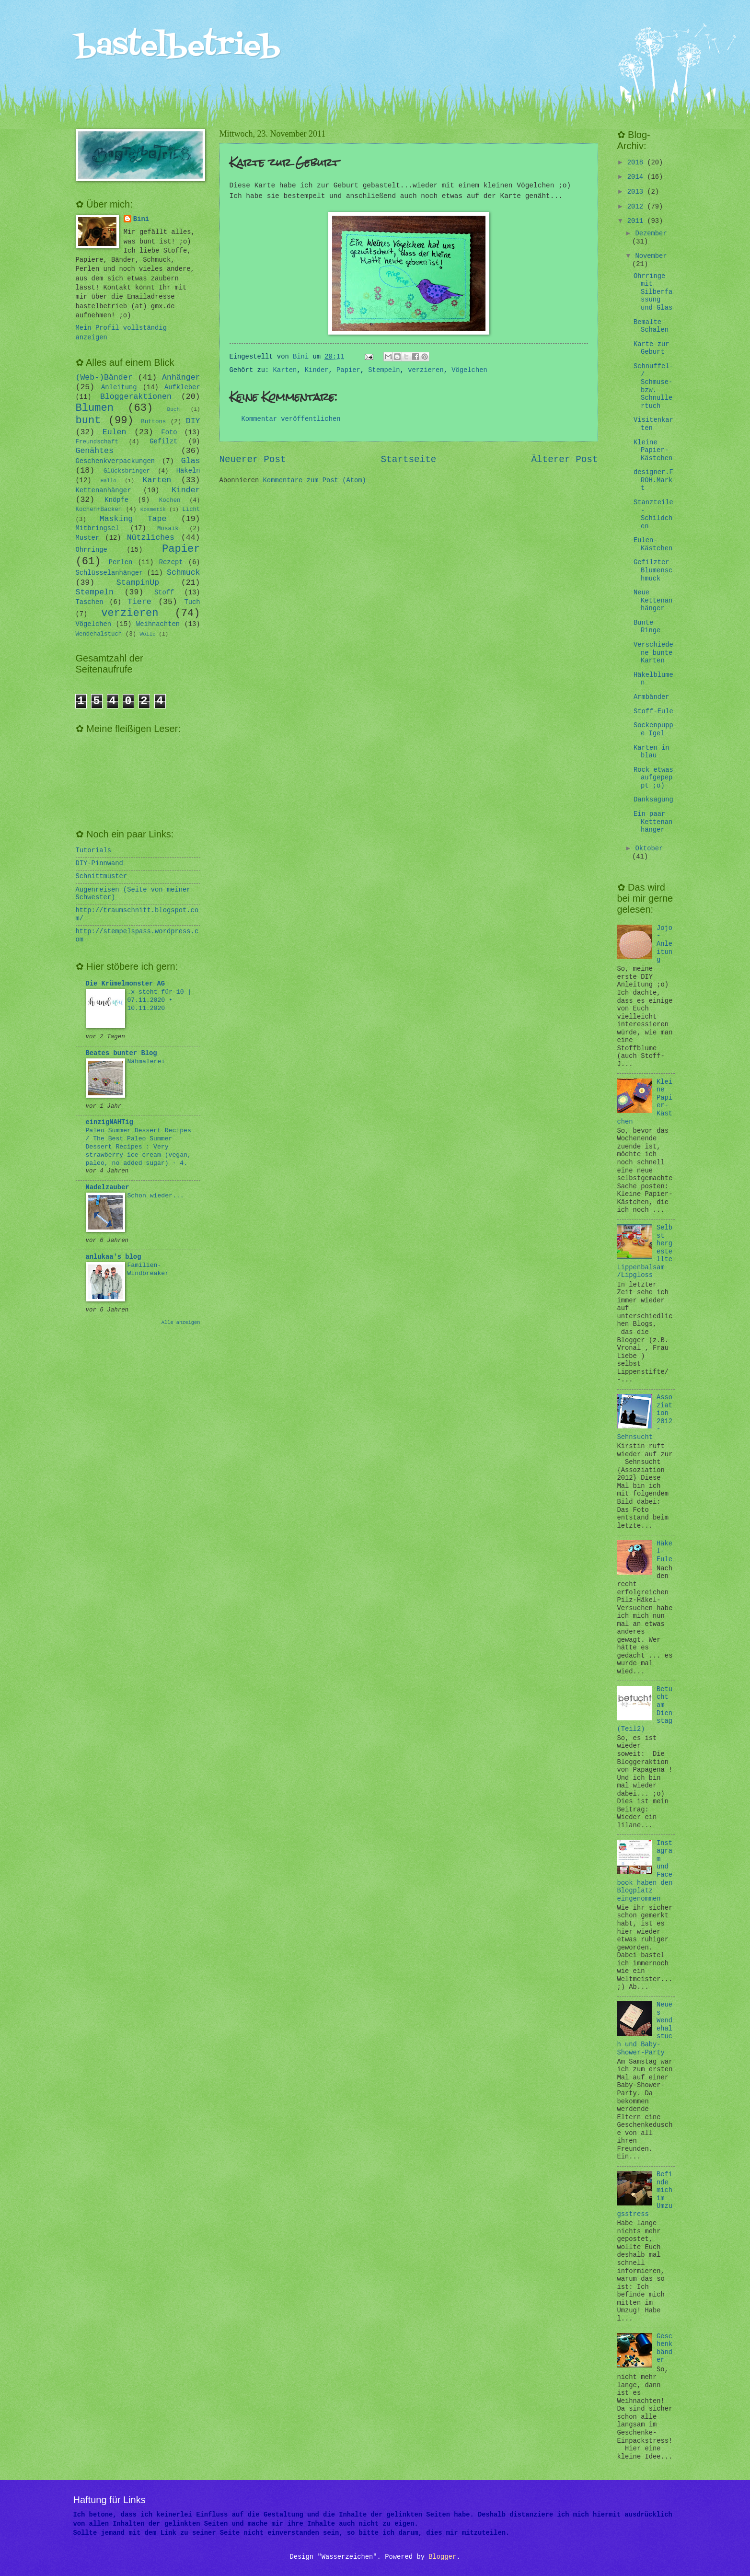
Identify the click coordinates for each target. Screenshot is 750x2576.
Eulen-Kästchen (653, 544)
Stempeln (384, 370)
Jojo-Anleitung (664, 944)
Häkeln (188, 471)
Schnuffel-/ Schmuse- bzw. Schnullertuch (653, 386)
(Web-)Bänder (104, 377)
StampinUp (137, 582)
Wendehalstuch (99, 634)
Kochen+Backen (99, 509)
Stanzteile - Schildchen (653, 514)
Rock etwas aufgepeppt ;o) (653, 777)
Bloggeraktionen (136, 396)
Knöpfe (116, 500)
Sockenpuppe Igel (653, 729)
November (651, 256)
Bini (141, 219)
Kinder (317, 370)
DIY (193, 421)
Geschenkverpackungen (115, 461)
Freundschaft (97, 442)
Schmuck (183, 572)
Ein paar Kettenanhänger (653, 822)
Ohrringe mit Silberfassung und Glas (653, 292)
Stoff (164, 592)
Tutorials (94, 850)
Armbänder (651, 697)
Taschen (90, 602)
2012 (637, 206)
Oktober (649, 848)
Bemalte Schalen (651, 326)
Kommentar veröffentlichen (291, 419)
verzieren (426, 370)
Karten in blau (651, 752)
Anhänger (181, 377)
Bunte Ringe (647, 627)
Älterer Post (564, 459)
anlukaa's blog (113, 1257)
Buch (173, 409)
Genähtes (95, 450)
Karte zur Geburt (651, 348)
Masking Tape (133, 518)
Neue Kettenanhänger (653, 600)
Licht (191, 509)
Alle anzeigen (181, 1322)
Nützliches (150, 537)
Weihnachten (158, 624)
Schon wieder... (155, 1195)
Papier (348, 370)
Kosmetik (153, 509)
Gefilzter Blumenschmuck (653, 570)
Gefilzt (163, 441)
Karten (285, 370)
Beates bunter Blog (121, 1053)
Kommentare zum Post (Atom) (314, 480)
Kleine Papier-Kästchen (653, 450)
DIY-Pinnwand (99, 863)
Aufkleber (182, 387)
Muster (88, 538)
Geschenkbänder (664, 2348)
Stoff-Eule (653, 711)
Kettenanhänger (103, 490)
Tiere (139, 601)
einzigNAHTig (109, 1122)
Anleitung (119, 387)
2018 (637, 162)
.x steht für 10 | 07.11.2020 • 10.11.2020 (159, 1000)
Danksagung (653, 799)
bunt (88, 421)
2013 (637, 192)
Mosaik (168, 528)
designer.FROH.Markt (653, 480)
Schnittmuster (101, 876)
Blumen (95, 408)
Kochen (170, 500)
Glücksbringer (127, 471)
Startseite (409, 459)
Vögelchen (469, 370)
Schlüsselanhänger (109, 573)
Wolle (148, 634)
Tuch (192, 602)
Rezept (171, 562)
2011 (637, 221)
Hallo (108, 481)
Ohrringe (91, 550)
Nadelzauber (107, 1187)
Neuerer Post (252, 459)
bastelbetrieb (178, 47)
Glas (190, 460)
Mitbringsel (97, 528)
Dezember (651, 233)
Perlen (121, 562)
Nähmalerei (146, 1061)
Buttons (153, 421)
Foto (169, 432)
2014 (637, 177)
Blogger (442, 2557)
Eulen (115, 432)
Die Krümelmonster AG (125, 983)
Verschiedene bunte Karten (653, 652)
